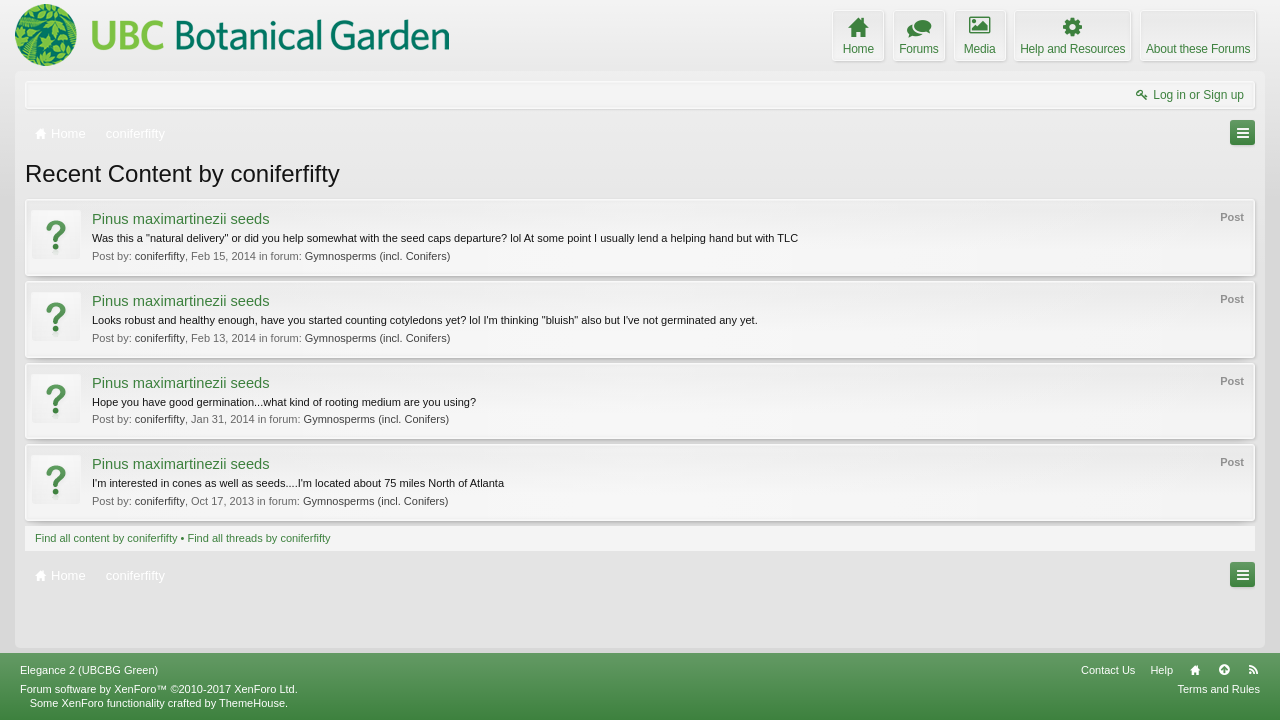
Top (1224, 670)
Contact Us (1108, 670)
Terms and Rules (1218, 689)
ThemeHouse (252, 703)
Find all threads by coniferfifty (258, 538)
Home (1195, 670)
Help (1161, 670)
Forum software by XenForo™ (159, 689)
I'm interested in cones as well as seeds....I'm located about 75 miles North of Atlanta (298, 483)
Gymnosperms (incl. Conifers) (377, 256)
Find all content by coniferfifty (106, 538)
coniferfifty (160, 256)
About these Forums (1198, 49)
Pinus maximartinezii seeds (181, 219)
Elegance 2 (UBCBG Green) (89, 670)
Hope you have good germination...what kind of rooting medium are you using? (284, 402)
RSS (1253, 670)
